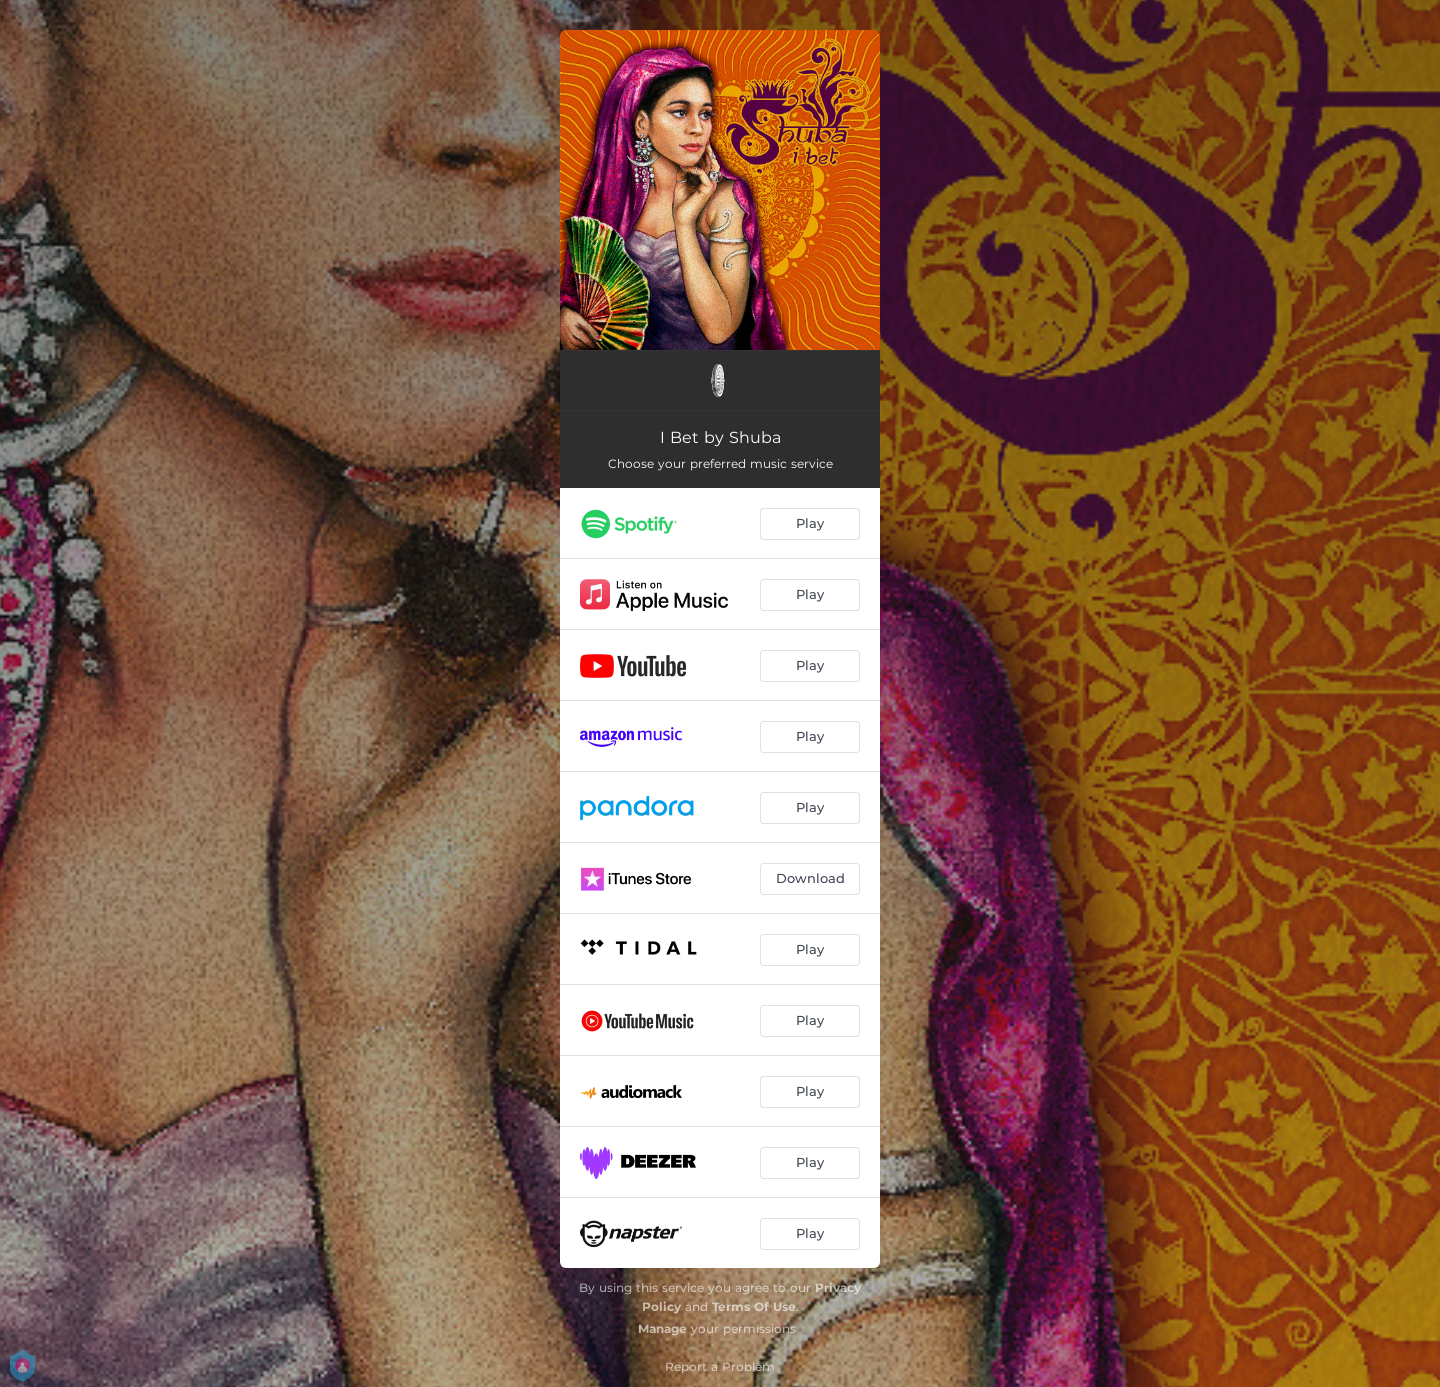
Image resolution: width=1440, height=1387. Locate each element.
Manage (662, 1328)
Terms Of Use (754, 1306)
